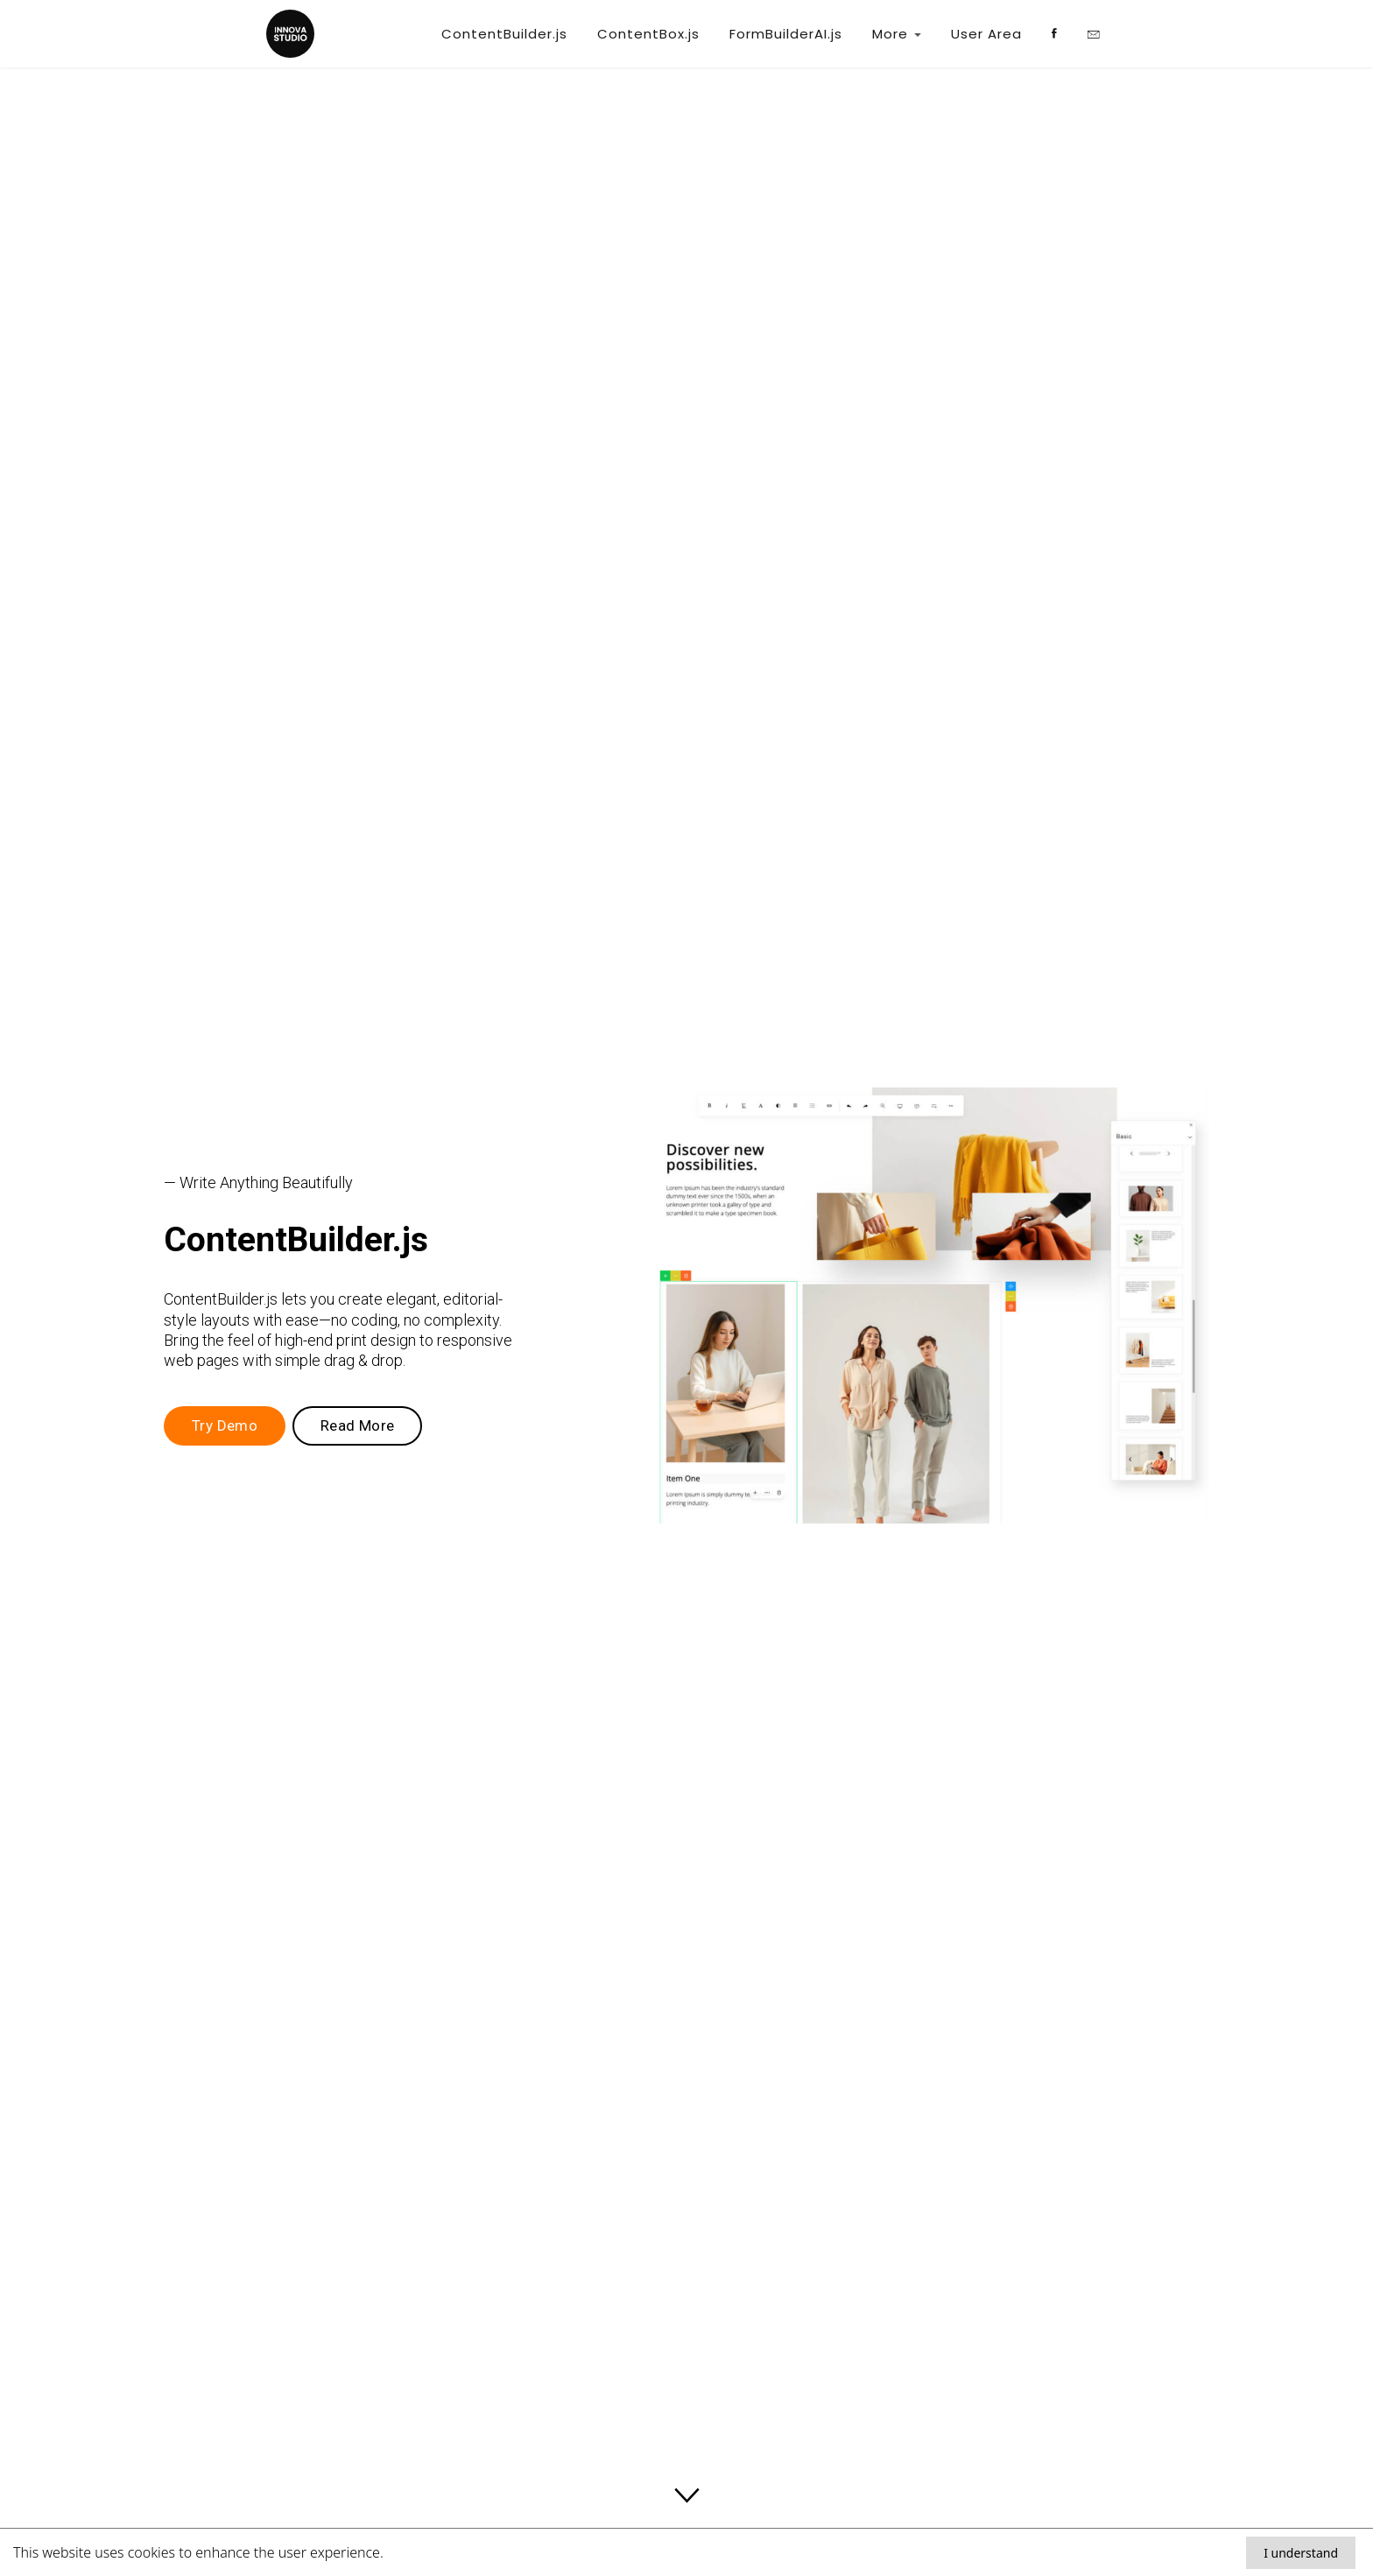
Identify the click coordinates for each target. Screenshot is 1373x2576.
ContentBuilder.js (504, 34)
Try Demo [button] (224, 1425)
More (896, 33)
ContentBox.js (648, 34)
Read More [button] (357, 1425)
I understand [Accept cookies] (1301, 2552)
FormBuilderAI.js (785, 34)
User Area (986, 34)
